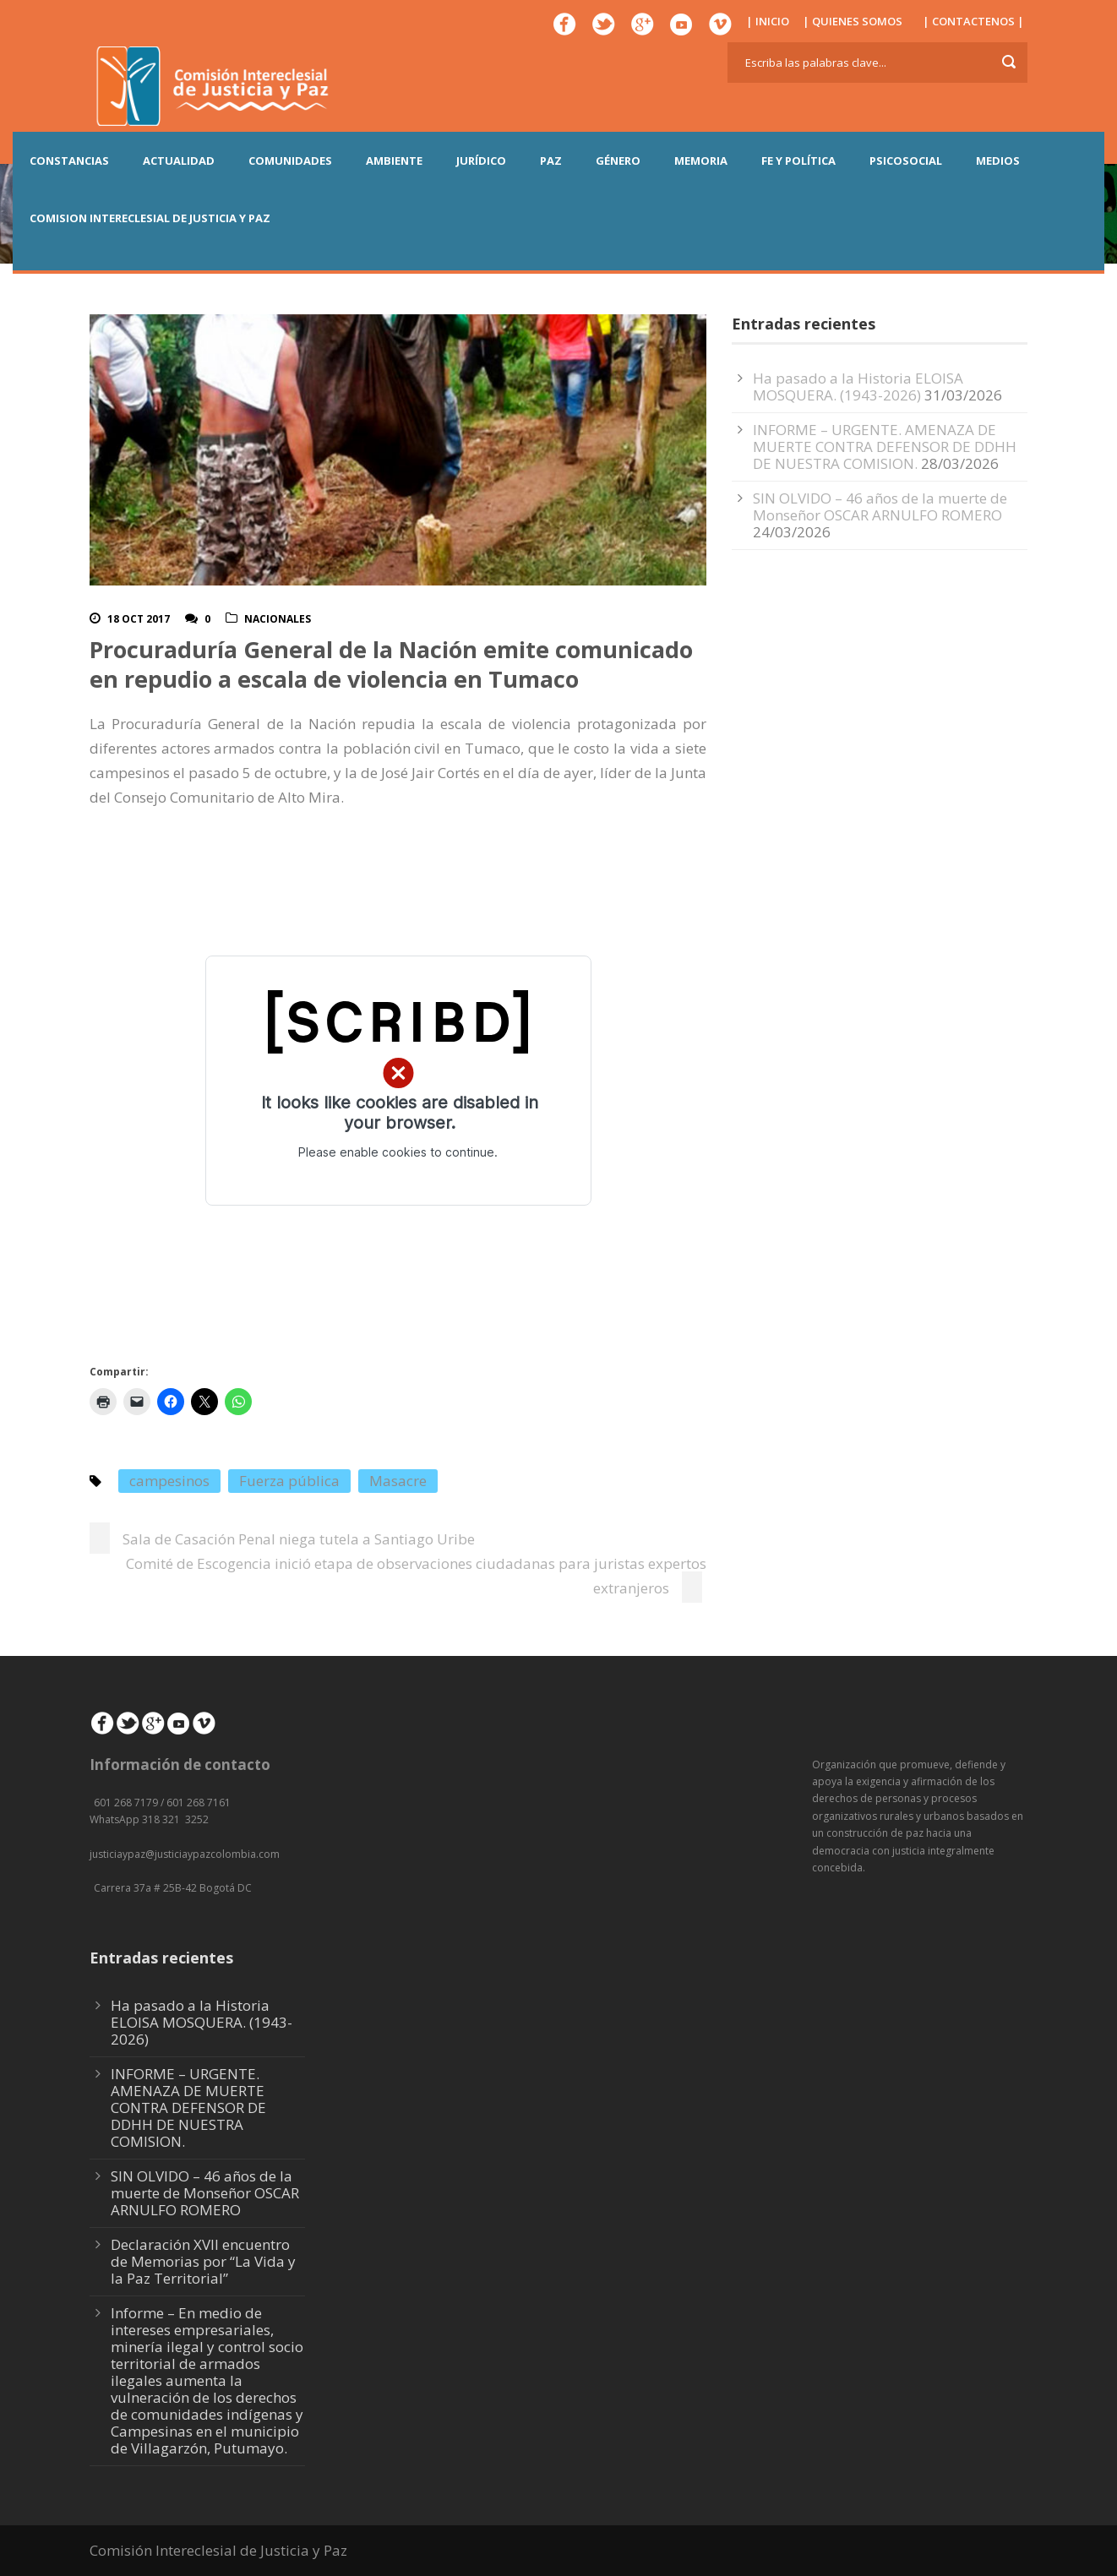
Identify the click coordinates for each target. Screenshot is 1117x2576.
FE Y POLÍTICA (798, 160)
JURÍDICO (481, 160)
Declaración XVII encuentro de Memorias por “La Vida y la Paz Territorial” (203, 2261)
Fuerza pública (289, 1480)
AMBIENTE (394, 160)
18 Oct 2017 (138, 619)
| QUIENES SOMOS (852, 21)
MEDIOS (998, 160)
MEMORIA (700, 160)
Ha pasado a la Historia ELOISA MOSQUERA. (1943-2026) (858, 386)
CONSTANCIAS (69, 160)
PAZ (551, 160)
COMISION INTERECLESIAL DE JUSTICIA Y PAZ (150, 218)
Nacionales (277, 619)
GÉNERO (618, 160)
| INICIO (767, 21)
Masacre (398, 1480)
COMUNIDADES (290, 160)
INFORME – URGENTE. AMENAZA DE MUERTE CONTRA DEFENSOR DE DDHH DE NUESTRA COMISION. (884, 446)
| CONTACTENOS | (973, 21)
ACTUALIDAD (179, 160)
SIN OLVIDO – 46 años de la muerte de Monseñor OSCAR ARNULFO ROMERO (880, 506)
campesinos (169, 1480)
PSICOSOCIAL (905, 160)
